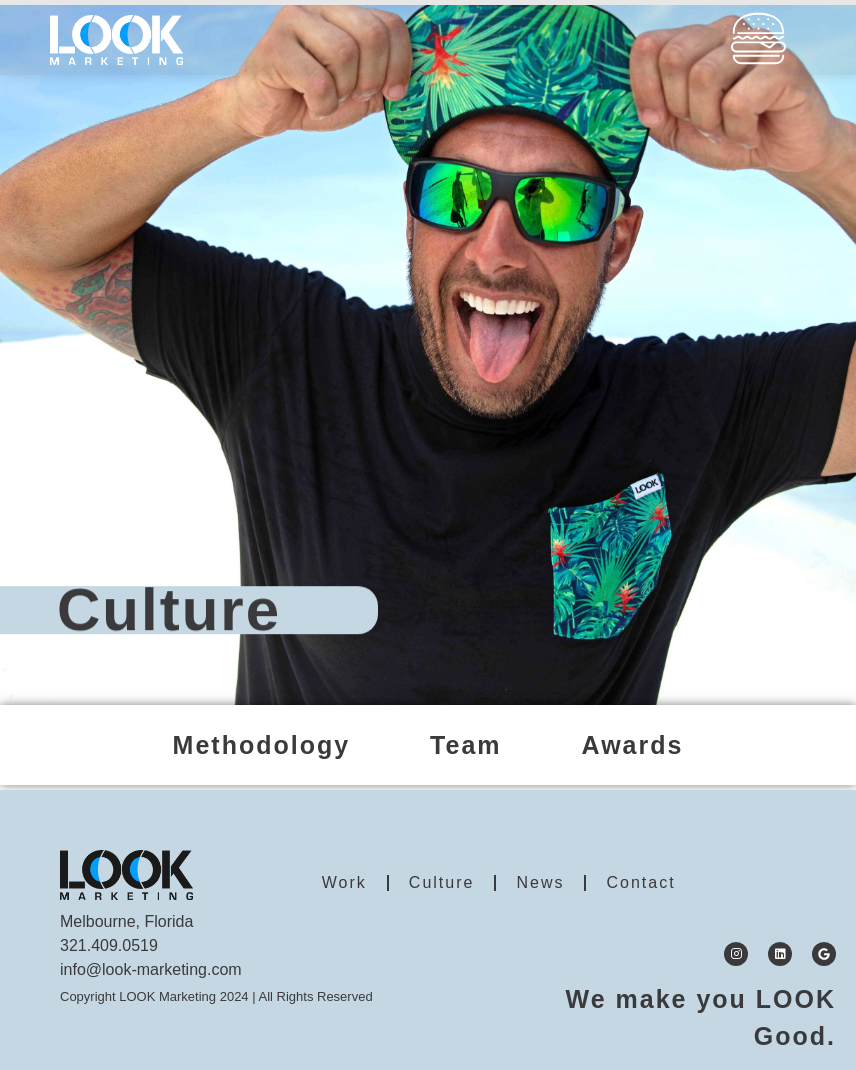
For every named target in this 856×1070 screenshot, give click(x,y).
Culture (442, 882)
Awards (633, 745)
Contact (640, 882)
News (540, 882)
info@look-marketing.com (151, 969)
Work (344, 882)
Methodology (262, 745)
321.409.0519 (109, 945)
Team (465, 745)
